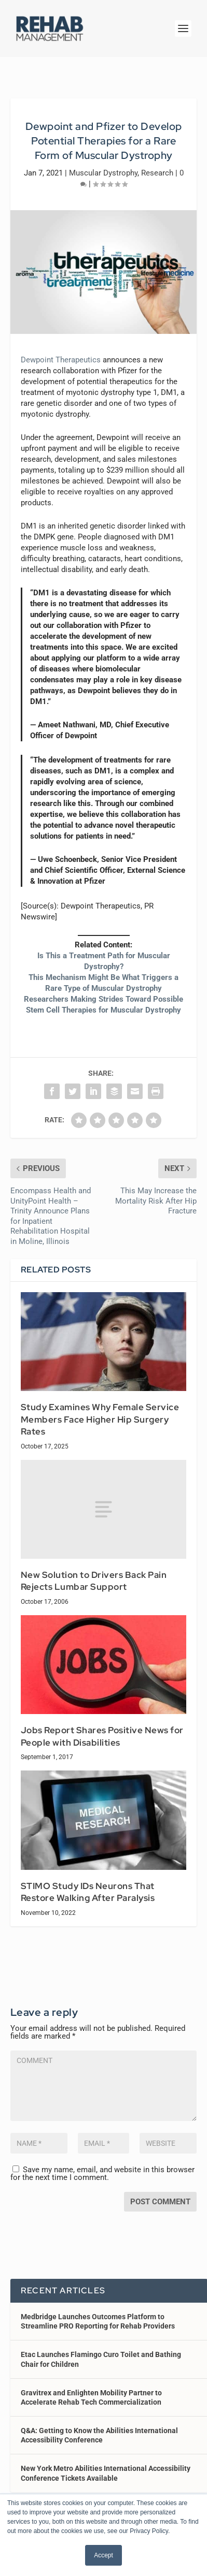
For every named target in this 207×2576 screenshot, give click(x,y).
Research (157, 173)
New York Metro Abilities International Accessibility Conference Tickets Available (105, 2473)
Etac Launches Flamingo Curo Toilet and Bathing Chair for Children (101, 2359)
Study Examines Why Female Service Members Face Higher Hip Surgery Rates (100, 1419)
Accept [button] (103, 2555)
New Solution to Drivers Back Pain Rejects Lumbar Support (94, 1581)
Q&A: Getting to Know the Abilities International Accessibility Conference (99, 2435)
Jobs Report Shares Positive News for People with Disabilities (102, 1736)
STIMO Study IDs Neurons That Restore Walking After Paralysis (88, 1892)
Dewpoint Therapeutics (61, 359)
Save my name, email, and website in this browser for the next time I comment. (102, 2173)
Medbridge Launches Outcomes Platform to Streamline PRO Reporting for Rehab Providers (98, 2321)
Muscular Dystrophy (103, 173)
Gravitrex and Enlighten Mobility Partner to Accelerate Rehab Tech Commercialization (91, 2397)
